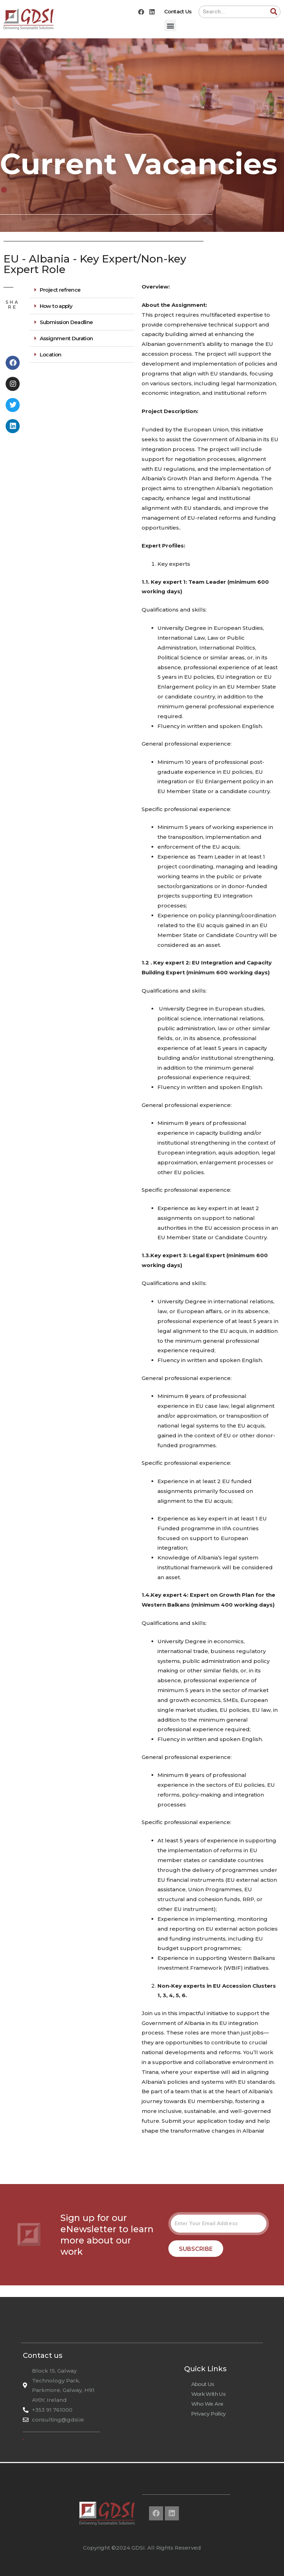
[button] (170, 25)
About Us (202, 2384)
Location (51, 354)
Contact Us (178, 11)
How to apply (56, 306)
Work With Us (208, 2394)
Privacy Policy (208, 2413)
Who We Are (207, 2403)
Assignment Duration (66, 338)
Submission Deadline (66, 322)
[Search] (274, 12)
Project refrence (60, 289)
